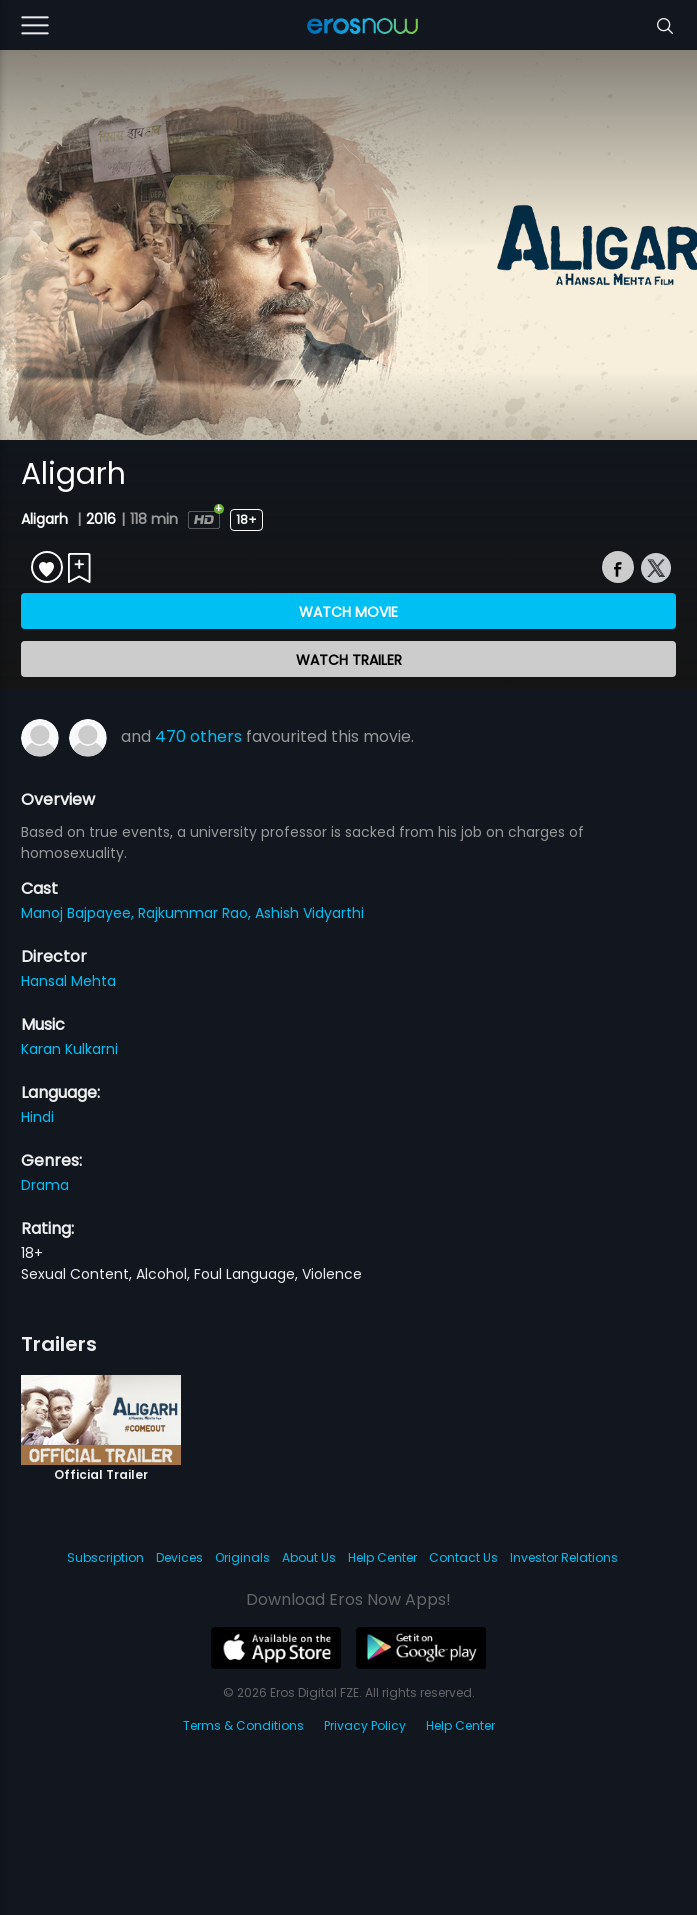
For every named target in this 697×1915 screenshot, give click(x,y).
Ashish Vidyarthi (309, 913)
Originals (242, 1557)
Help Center (382, 1557)
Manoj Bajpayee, (79, 913)
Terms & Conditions (243, 1725)
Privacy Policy (365, 1725)
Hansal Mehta (68, 981)
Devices (179, 1557)
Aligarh (46, 519)
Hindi (37, 1117)
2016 (101, 519)
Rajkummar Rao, (196, 913)
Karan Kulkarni (69, 1049)
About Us (309, 1557)
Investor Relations (564, 1557)
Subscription (105, 1557)
